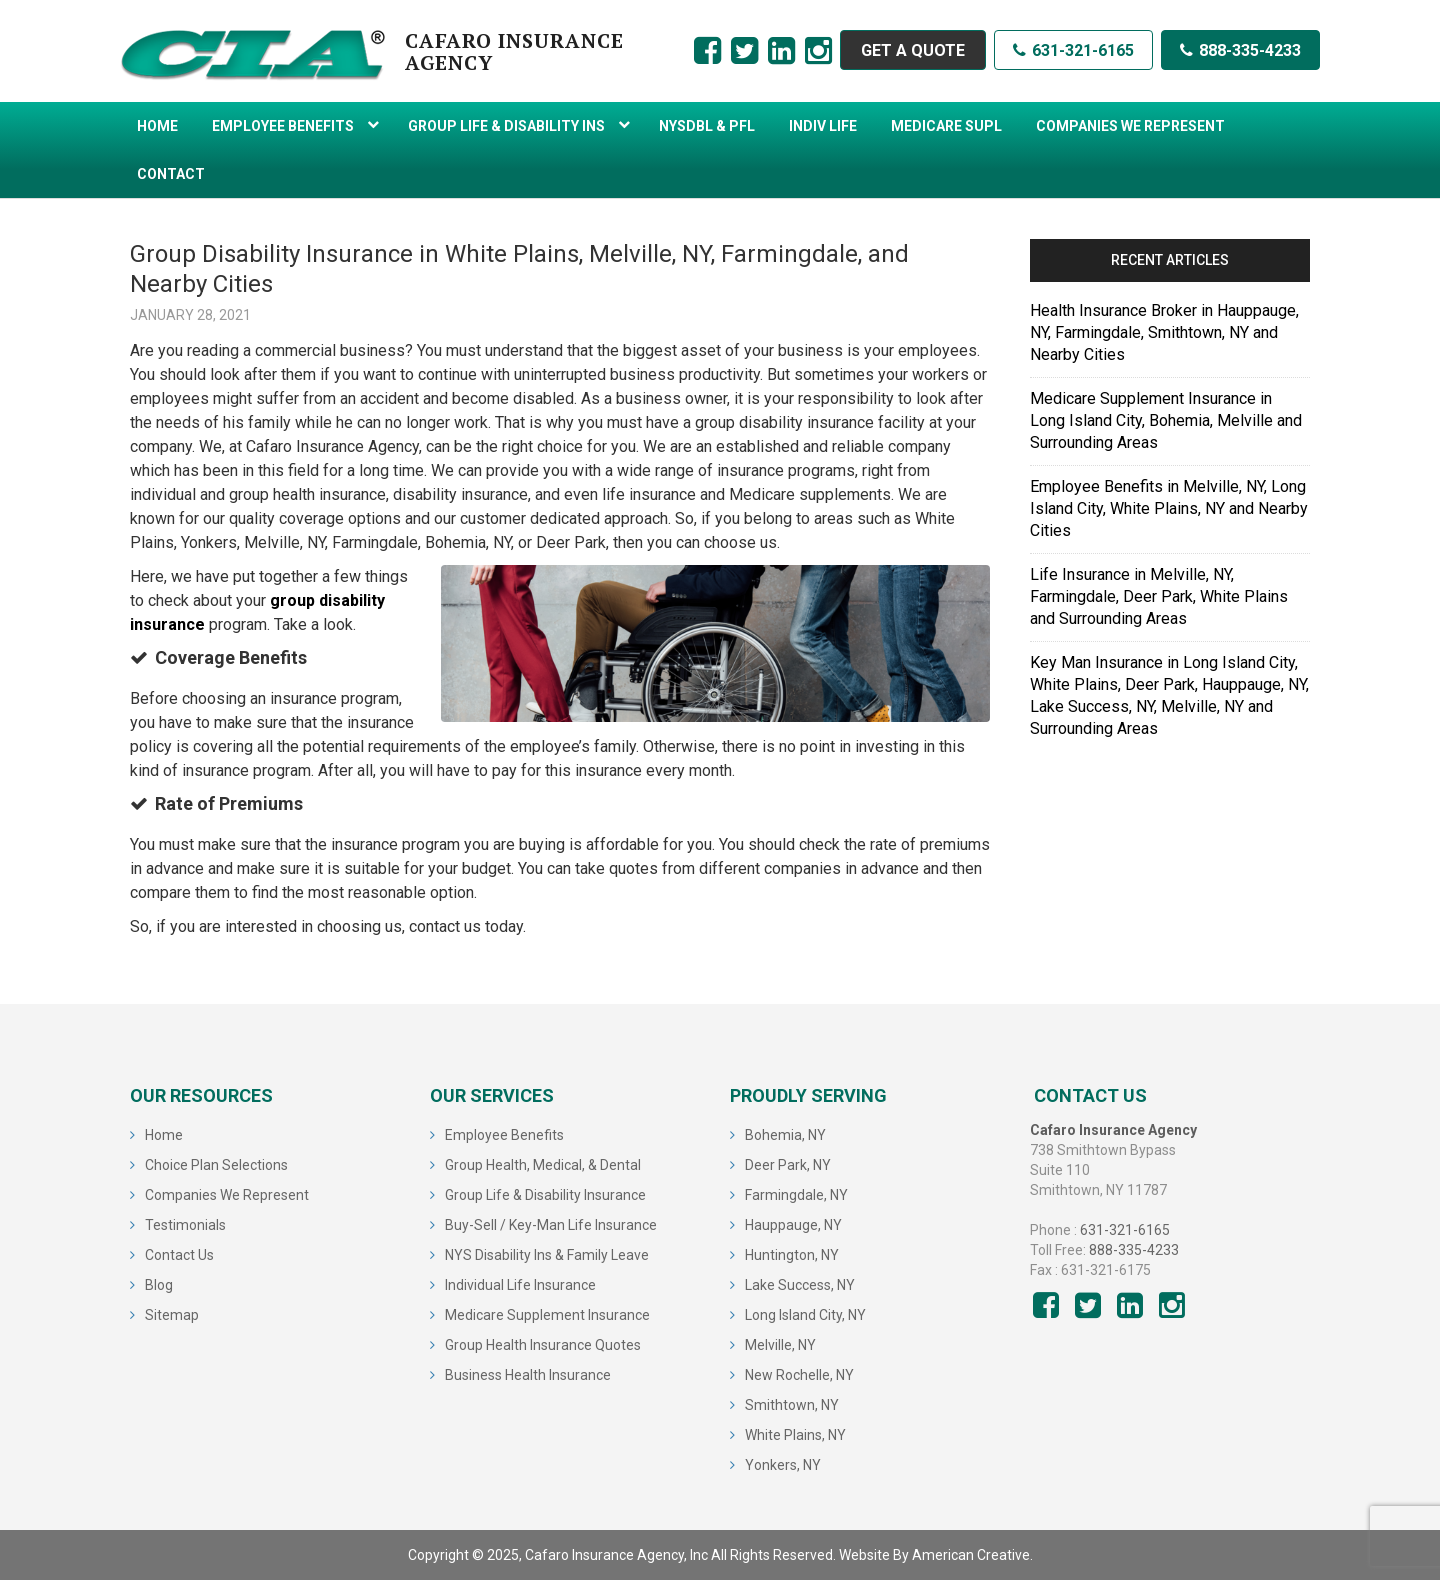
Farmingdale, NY (796, 1195)
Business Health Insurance (528, 1375)
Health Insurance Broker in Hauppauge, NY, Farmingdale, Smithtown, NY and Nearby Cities (1164, 332)
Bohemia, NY (785, 1135)
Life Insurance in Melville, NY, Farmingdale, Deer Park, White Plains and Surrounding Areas (1159, 596)
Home (164, 1135)
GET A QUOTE (913, 50)
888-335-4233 (1240, 50)
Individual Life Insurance (520, 1285)
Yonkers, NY (783, 1465)
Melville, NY (780, 1345)
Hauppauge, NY (793, 1225)
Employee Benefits (504, 1135)
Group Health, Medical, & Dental (543, 1165)
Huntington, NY (792, 1255)
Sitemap (172, 1315)
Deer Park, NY (788, 1165)
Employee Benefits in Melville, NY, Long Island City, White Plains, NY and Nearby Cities (1169, 508)
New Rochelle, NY (799, 1375)
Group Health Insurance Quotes (543, 1345)
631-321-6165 (1073, 50)
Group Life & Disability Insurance (545, 1195)
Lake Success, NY (800, 1285)
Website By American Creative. (936, 1555)
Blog (159, 1285)
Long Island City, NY (805, 1315)
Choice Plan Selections (216, 1165)
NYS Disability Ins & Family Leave (547, 1255)
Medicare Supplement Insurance (547, 1315)
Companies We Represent (227, 1195)
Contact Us (179, 1255)
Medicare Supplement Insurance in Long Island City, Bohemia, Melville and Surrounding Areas (1166, 420)
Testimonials (185, 1225)
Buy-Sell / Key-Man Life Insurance (551, 1225)
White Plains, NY (795, 1435)
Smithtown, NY (792, 1405)
